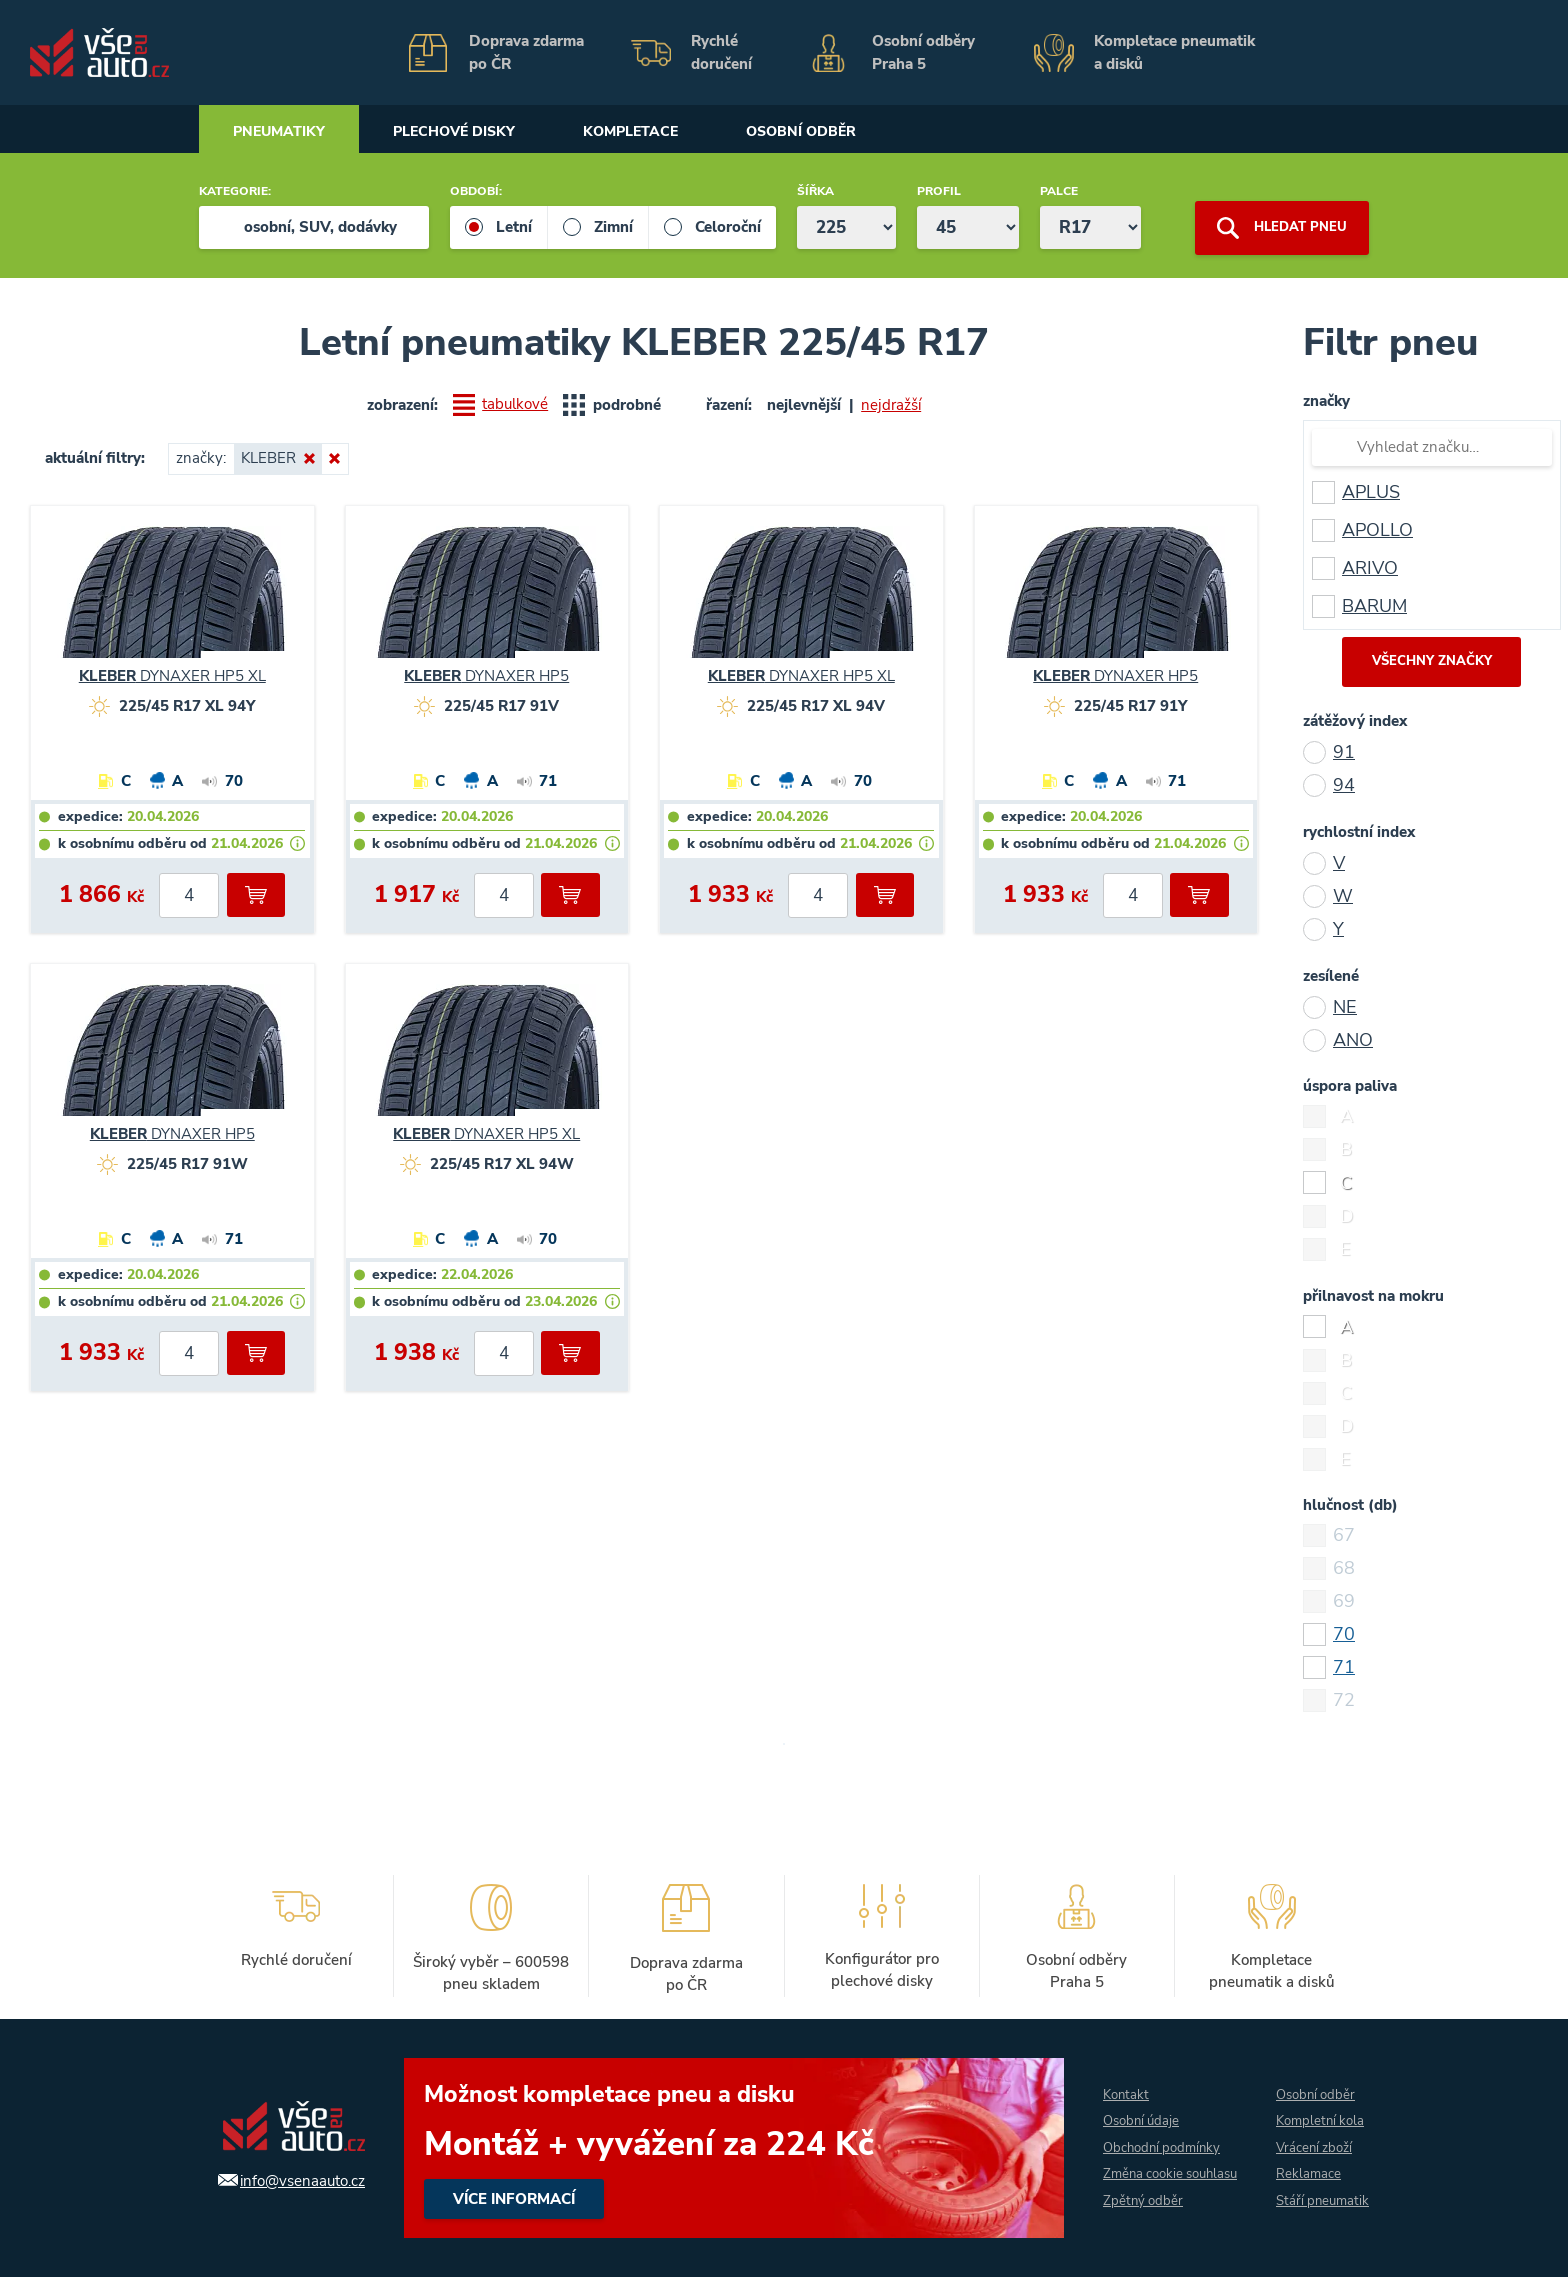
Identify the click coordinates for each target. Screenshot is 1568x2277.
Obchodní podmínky (1154, 2134)
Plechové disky (477, 132)
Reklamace (1306, 2161)
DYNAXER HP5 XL (172, 676)
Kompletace (671, 132)
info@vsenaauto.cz (291, 2180)
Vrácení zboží (1313, 2134)
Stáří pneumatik (1305, 2202)
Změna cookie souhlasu (1134, 2175)
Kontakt (1116, 2080)
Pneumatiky (286, 132)
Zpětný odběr (1133, 2215)
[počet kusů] (189, 895)
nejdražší (892, 405)
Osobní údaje (1133, 2107)
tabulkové (516, 405)
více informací (723, 2147)
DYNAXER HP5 (486, 676)
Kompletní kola (1320, 2107)
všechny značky (1432, 662)
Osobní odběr (858, 132)
